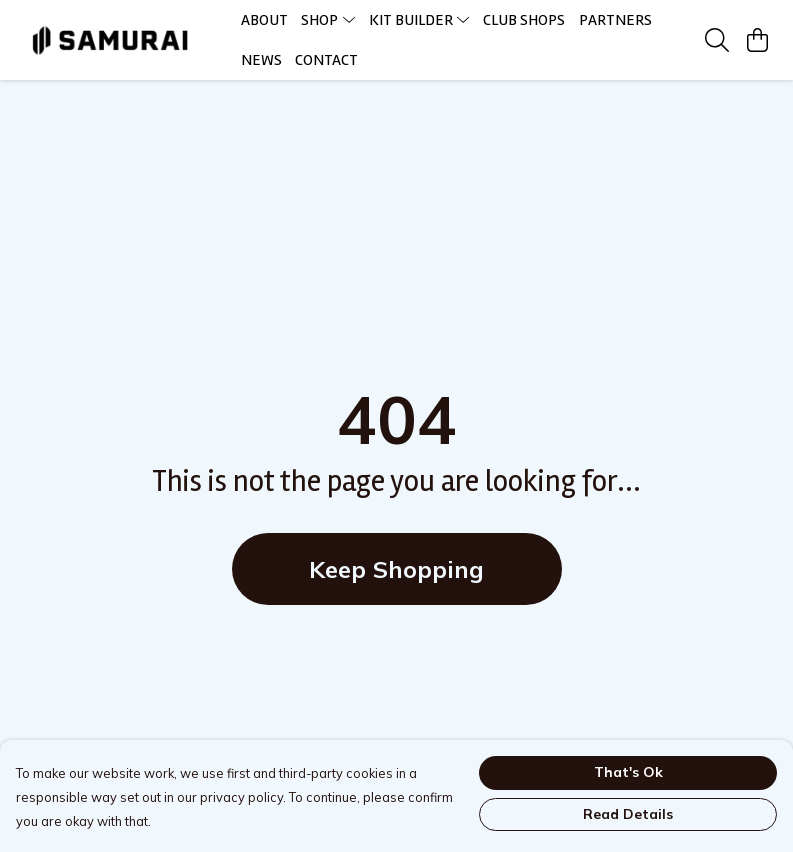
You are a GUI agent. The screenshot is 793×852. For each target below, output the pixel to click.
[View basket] (757, 40)
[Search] (717, 40)
